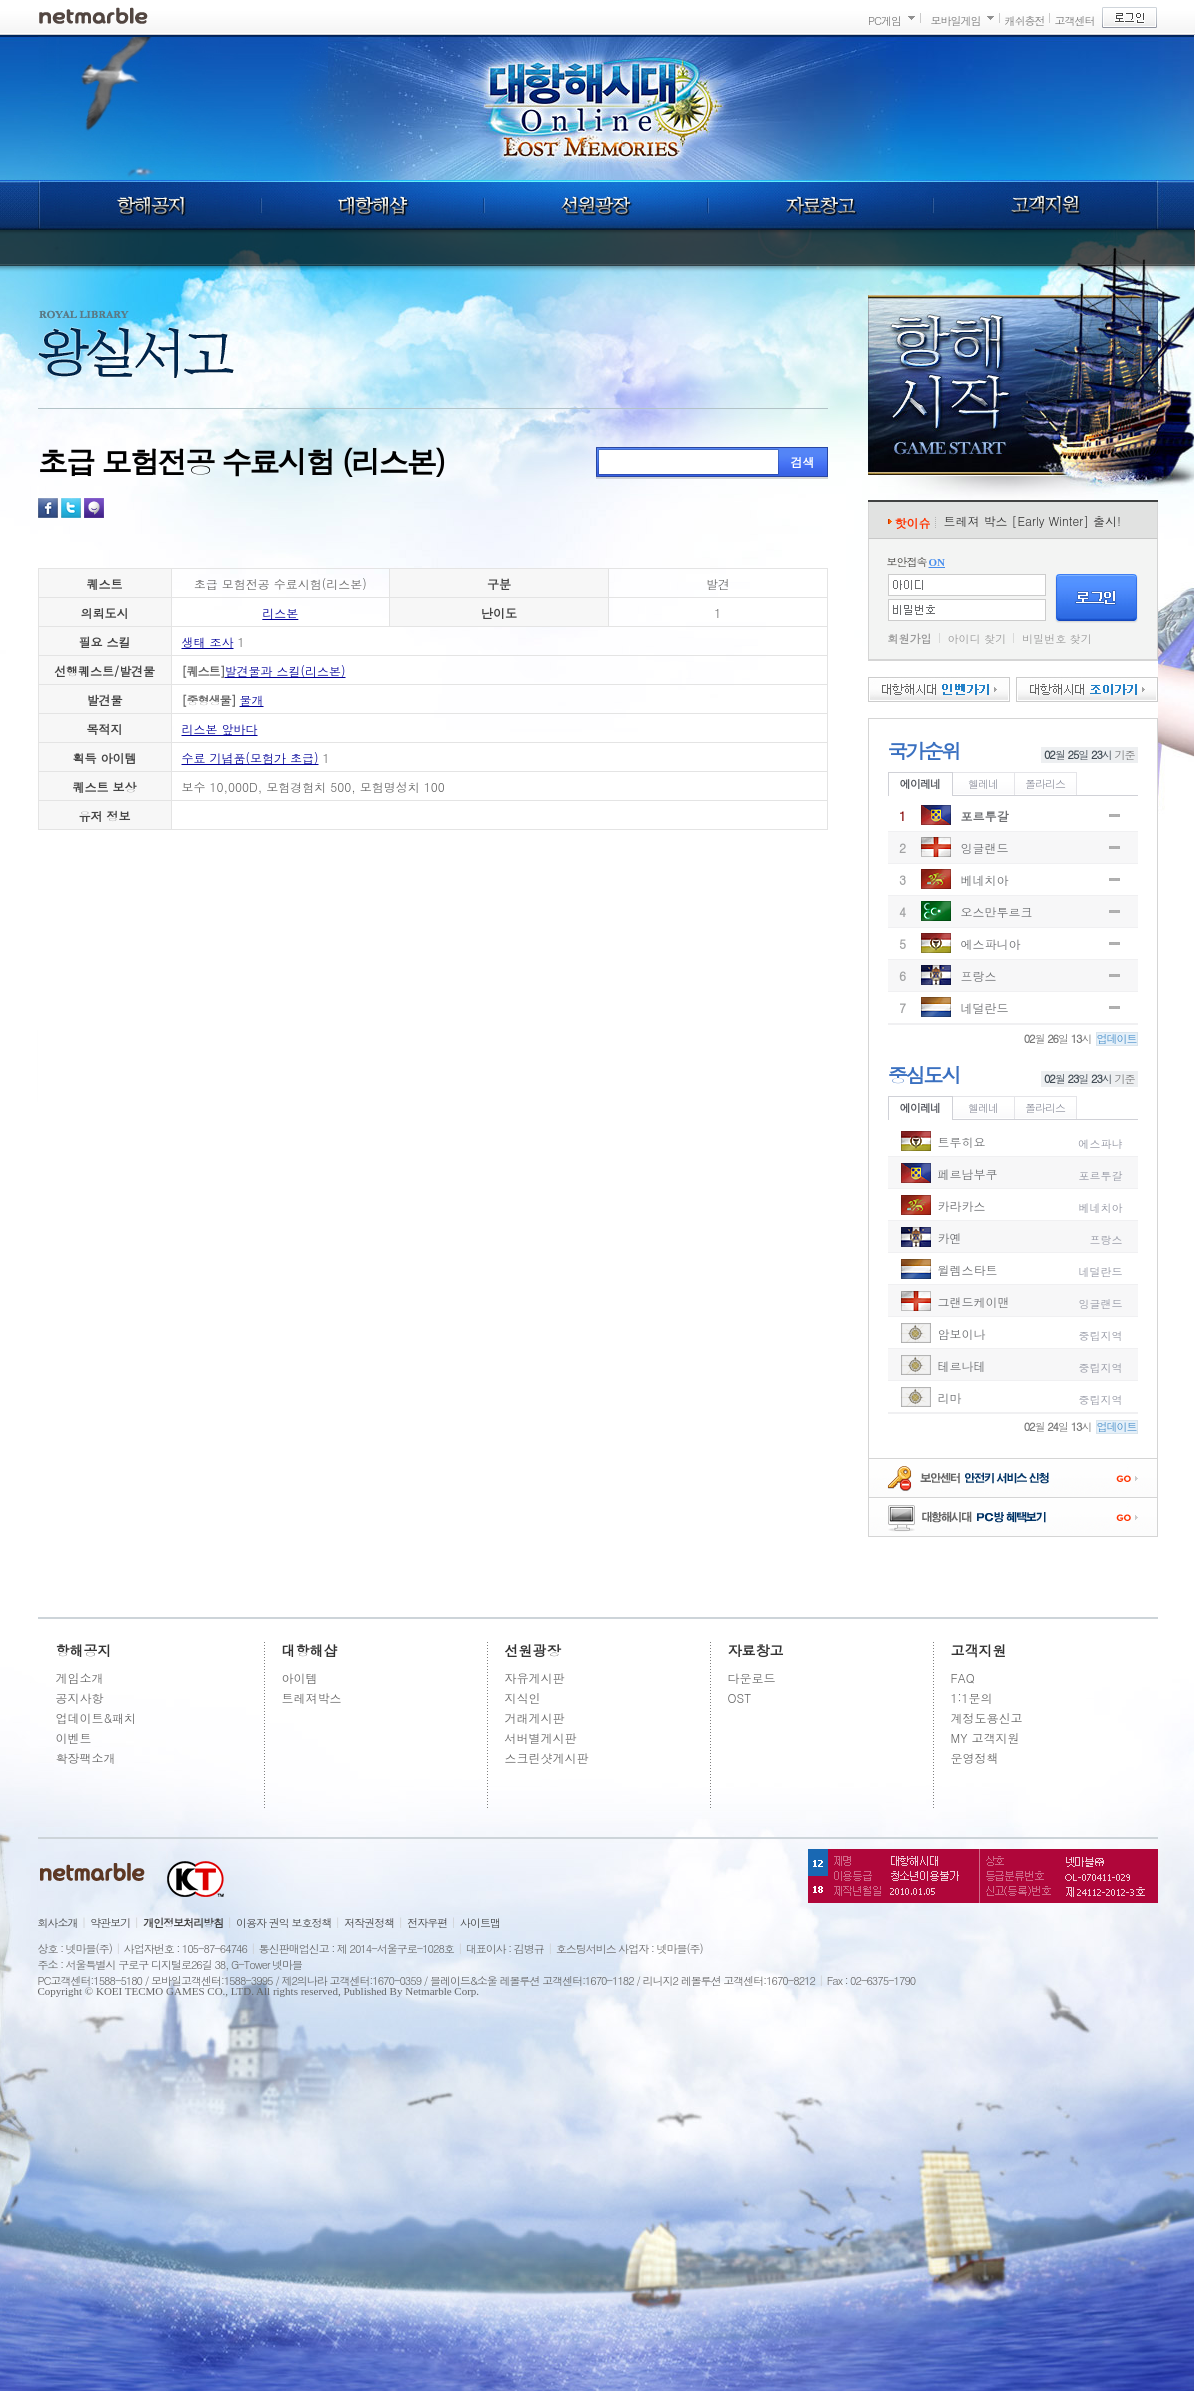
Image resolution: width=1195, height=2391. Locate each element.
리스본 (280, 612)
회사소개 (58, 1922)
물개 (252, 699)
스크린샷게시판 (547, 1757)
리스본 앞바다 (220, 728)
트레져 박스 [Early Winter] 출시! (1033, 520)
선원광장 (596, 205)
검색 (803, 461)
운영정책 (975, 1757)
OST (740, 1697)
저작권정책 (369, 1922)
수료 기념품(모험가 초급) (250, 757)
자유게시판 (535, 1677)
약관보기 (110, 1922)
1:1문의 (972, 1697)
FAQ (963, 1677)
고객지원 (1046, 205)
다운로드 (752, 1677)
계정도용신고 (987, 1717)
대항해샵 (372, 205)
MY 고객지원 (985, 1737)
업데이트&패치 (96, 1717)
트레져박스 (312, 1697)
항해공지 (149, 205)
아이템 (300, 1677)
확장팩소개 (86, 1757)
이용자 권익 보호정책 (283, 1922)
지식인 (523, 1697)
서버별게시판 (541, 1737)
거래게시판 (535, 1717)
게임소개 (80, 1677)
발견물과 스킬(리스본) (285, 670)
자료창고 (821, 205)
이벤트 (74, 1737)
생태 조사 (208, 641)
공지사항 (80, 1697)
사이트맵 (480, 1922)
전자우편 (427, 1922)
